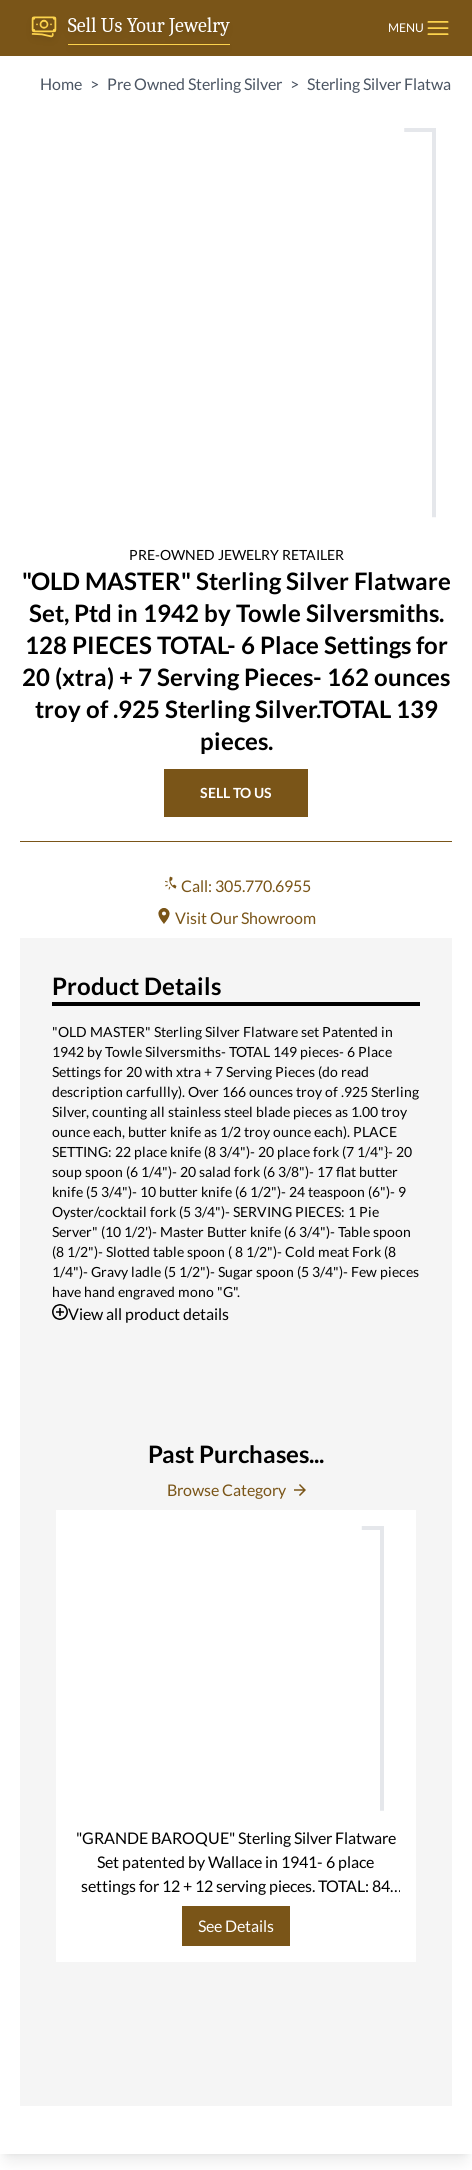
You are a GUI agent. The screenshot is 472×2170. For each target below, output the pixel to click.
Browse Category (236, 1489)
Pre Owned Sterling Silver (194, 83)
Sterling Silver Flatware (386, 83)
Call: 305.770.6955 (236, 885)
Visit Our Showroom (236, 917)
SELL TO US (236, 792)
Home (61, 83)
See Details (236, 1925)
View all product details (140, 1313)
